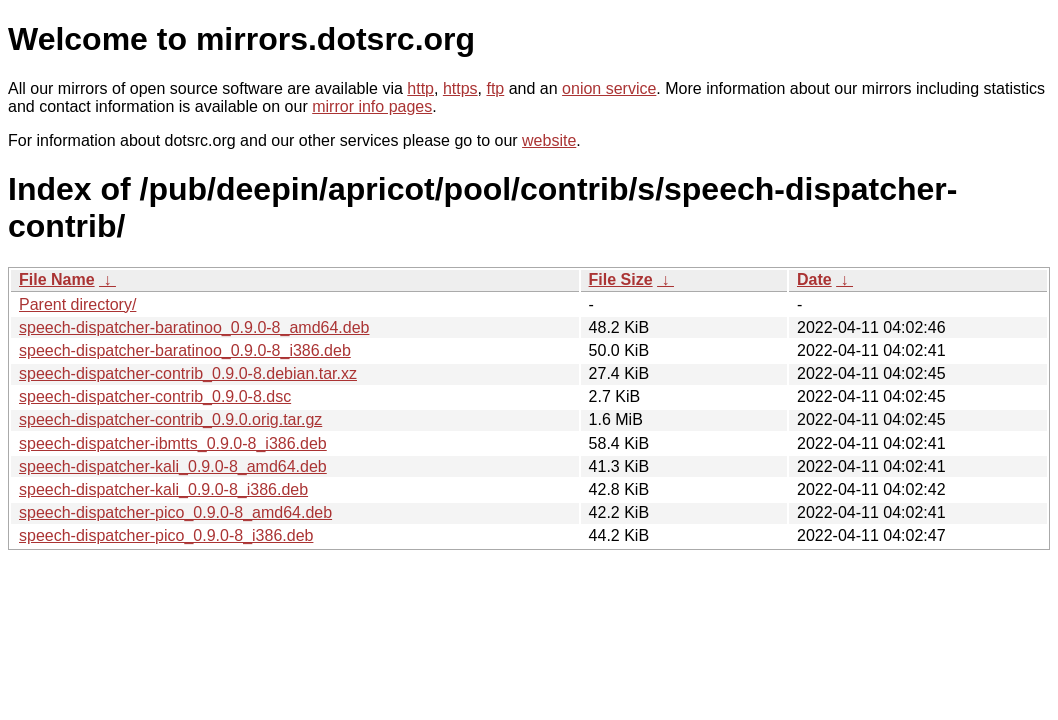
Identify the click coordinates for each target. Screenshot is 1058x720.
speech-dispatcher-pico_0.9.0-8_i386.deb (166, 535)
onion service (609, 88)
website (549, 140)
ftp (495, 88)
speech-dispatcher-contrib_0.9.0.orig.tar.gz (170, 419)
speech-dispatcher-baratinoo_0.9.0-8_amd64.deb (194, 327)
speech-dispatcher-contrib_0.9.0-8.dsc (155, 396)
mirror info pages (372, 106)
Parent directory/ (77, 304)
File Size (621, 279)
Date (814, 279)
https (460, 88)
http (420, 88)
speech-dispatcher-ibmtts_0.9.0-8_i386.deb (173, 443)
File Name (57, 279)
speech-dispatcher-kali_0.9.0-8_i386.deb (163, 489)
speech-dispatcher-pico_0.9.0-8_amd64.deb (175, 512)
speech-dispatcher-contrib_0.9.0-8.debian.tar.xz (188, 373)
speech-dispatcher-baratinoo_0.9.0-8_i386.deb (185, 350)
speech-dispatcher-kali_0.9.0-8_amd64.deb (173, 466)
